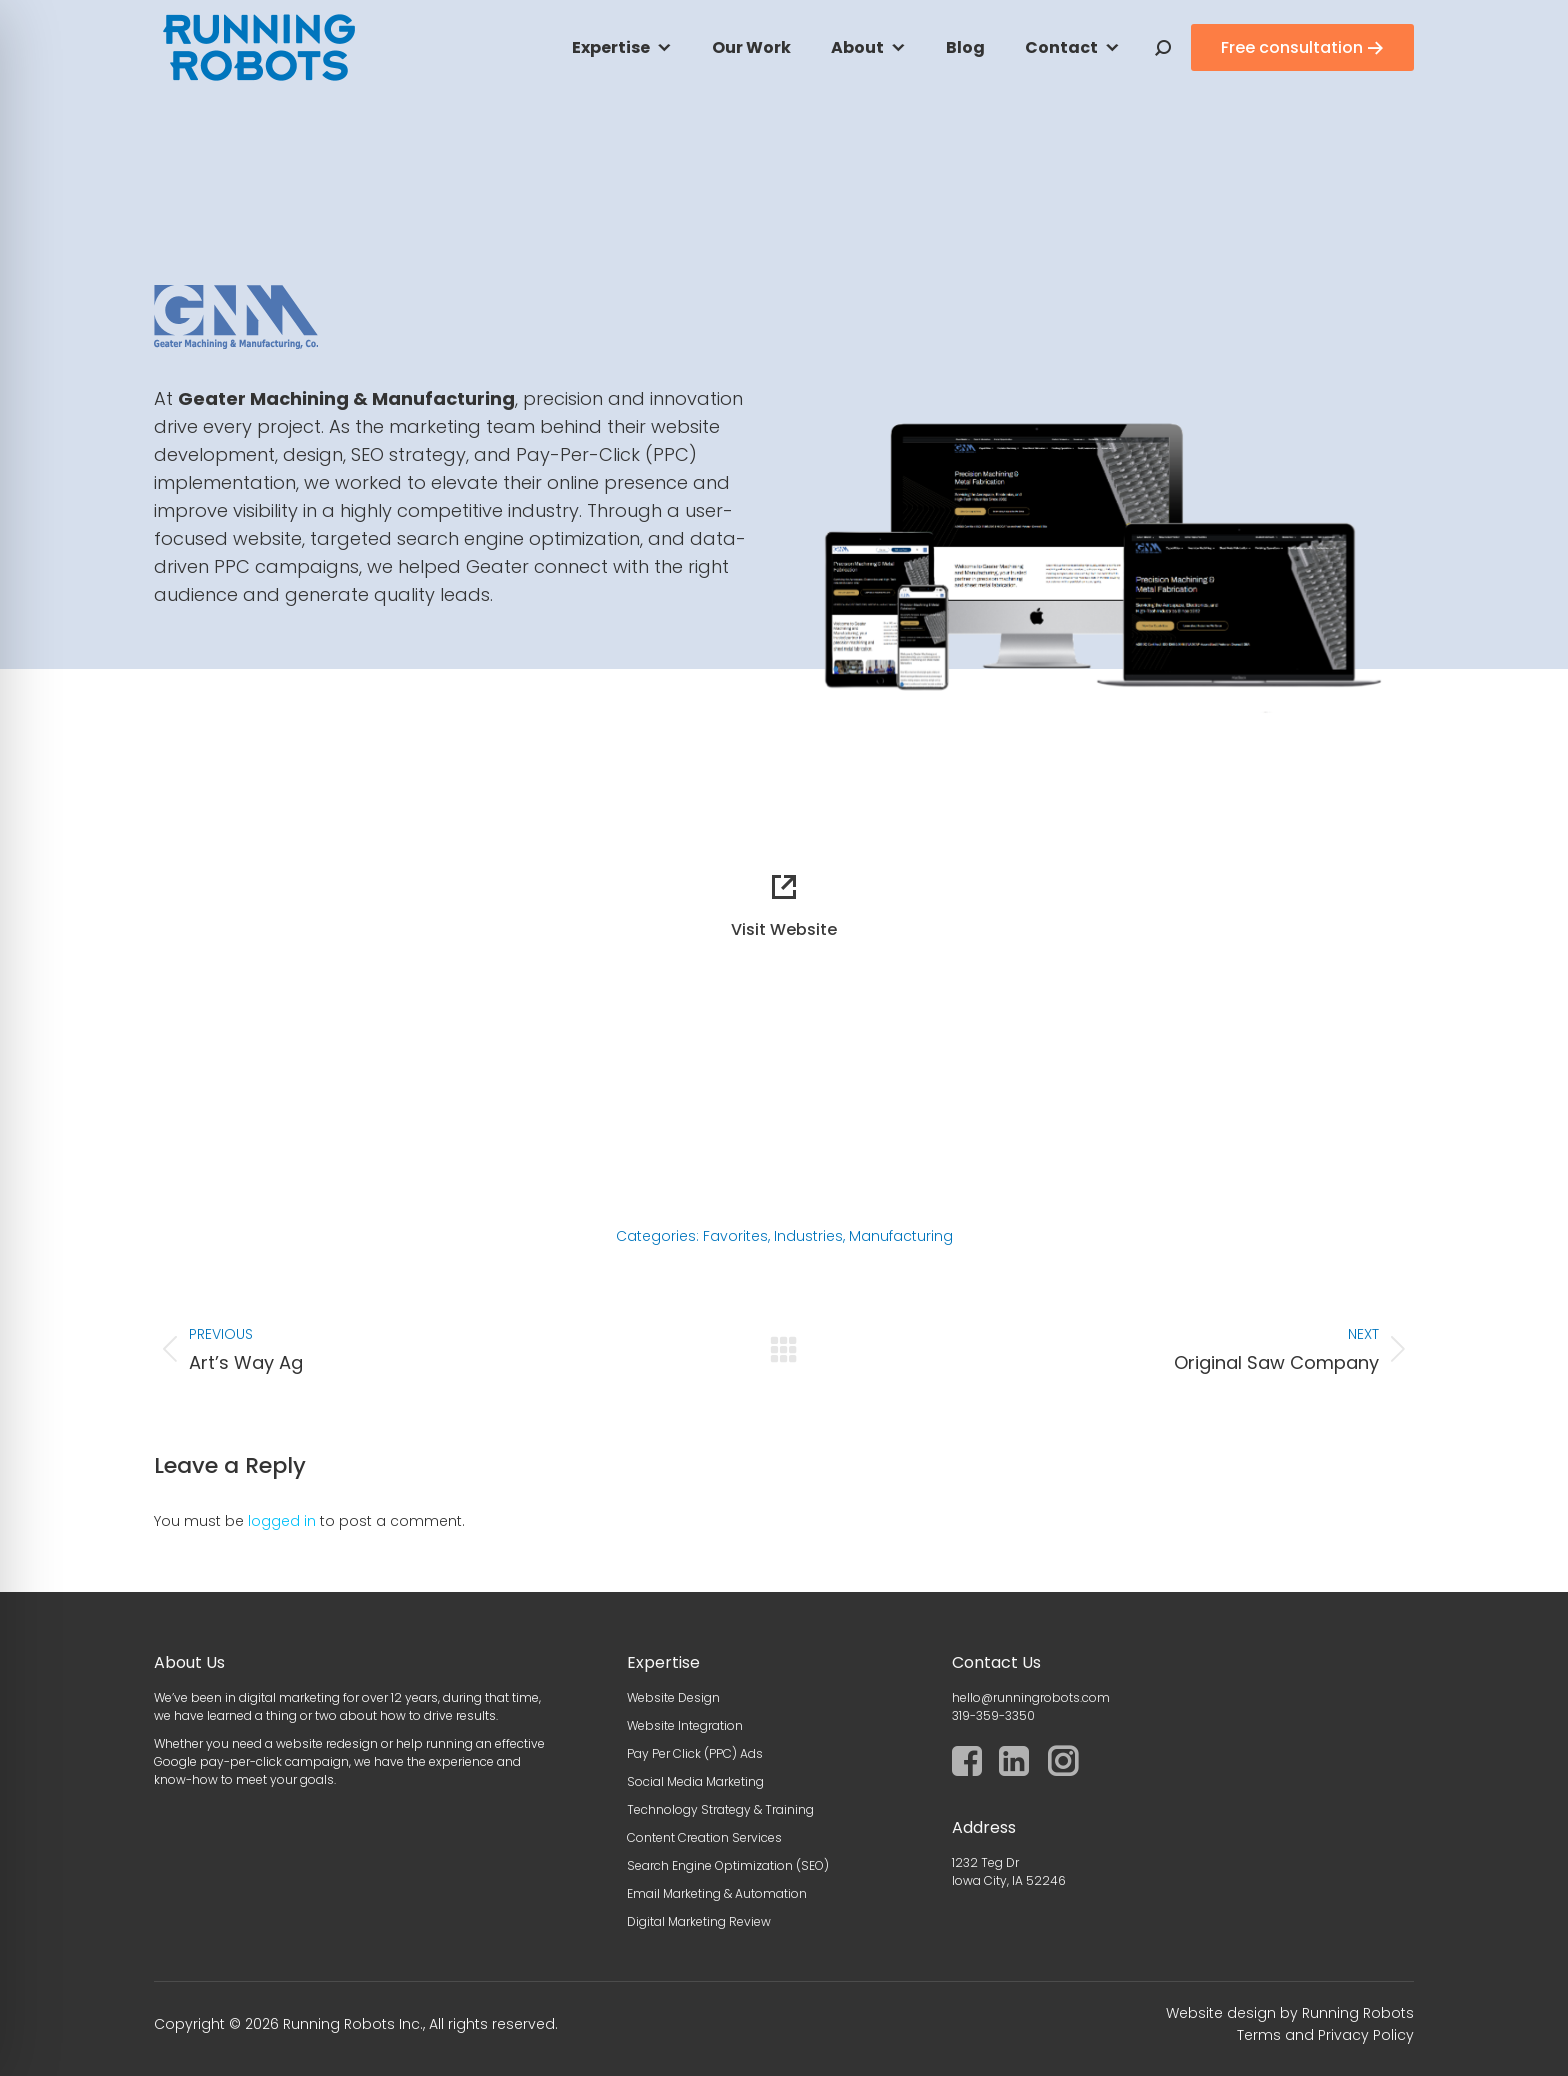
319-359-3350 (993, 1715)
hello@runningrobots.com (1031, 1697)
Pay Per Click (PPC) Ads (695, 1753)
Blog (965, 47)
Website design (1221, 2013)
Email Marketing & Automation (717, 1893)
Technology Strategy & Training (720, 1809)
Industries (808, 1236)
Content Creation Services (704, 1837)
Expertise (611, 47)
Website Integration (685, 1725)
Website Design (673, 1697)
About (857, 47)
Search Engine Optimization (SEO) (728, 1865)
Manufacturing (901, 1236)
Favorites (735, 1236)
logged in (282, 1521)
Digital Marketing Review (699, 1921)
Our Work (751, 47)
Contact (1061, 47)
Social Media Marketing (695, 1781)
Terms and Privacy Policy (1325, 2035)
